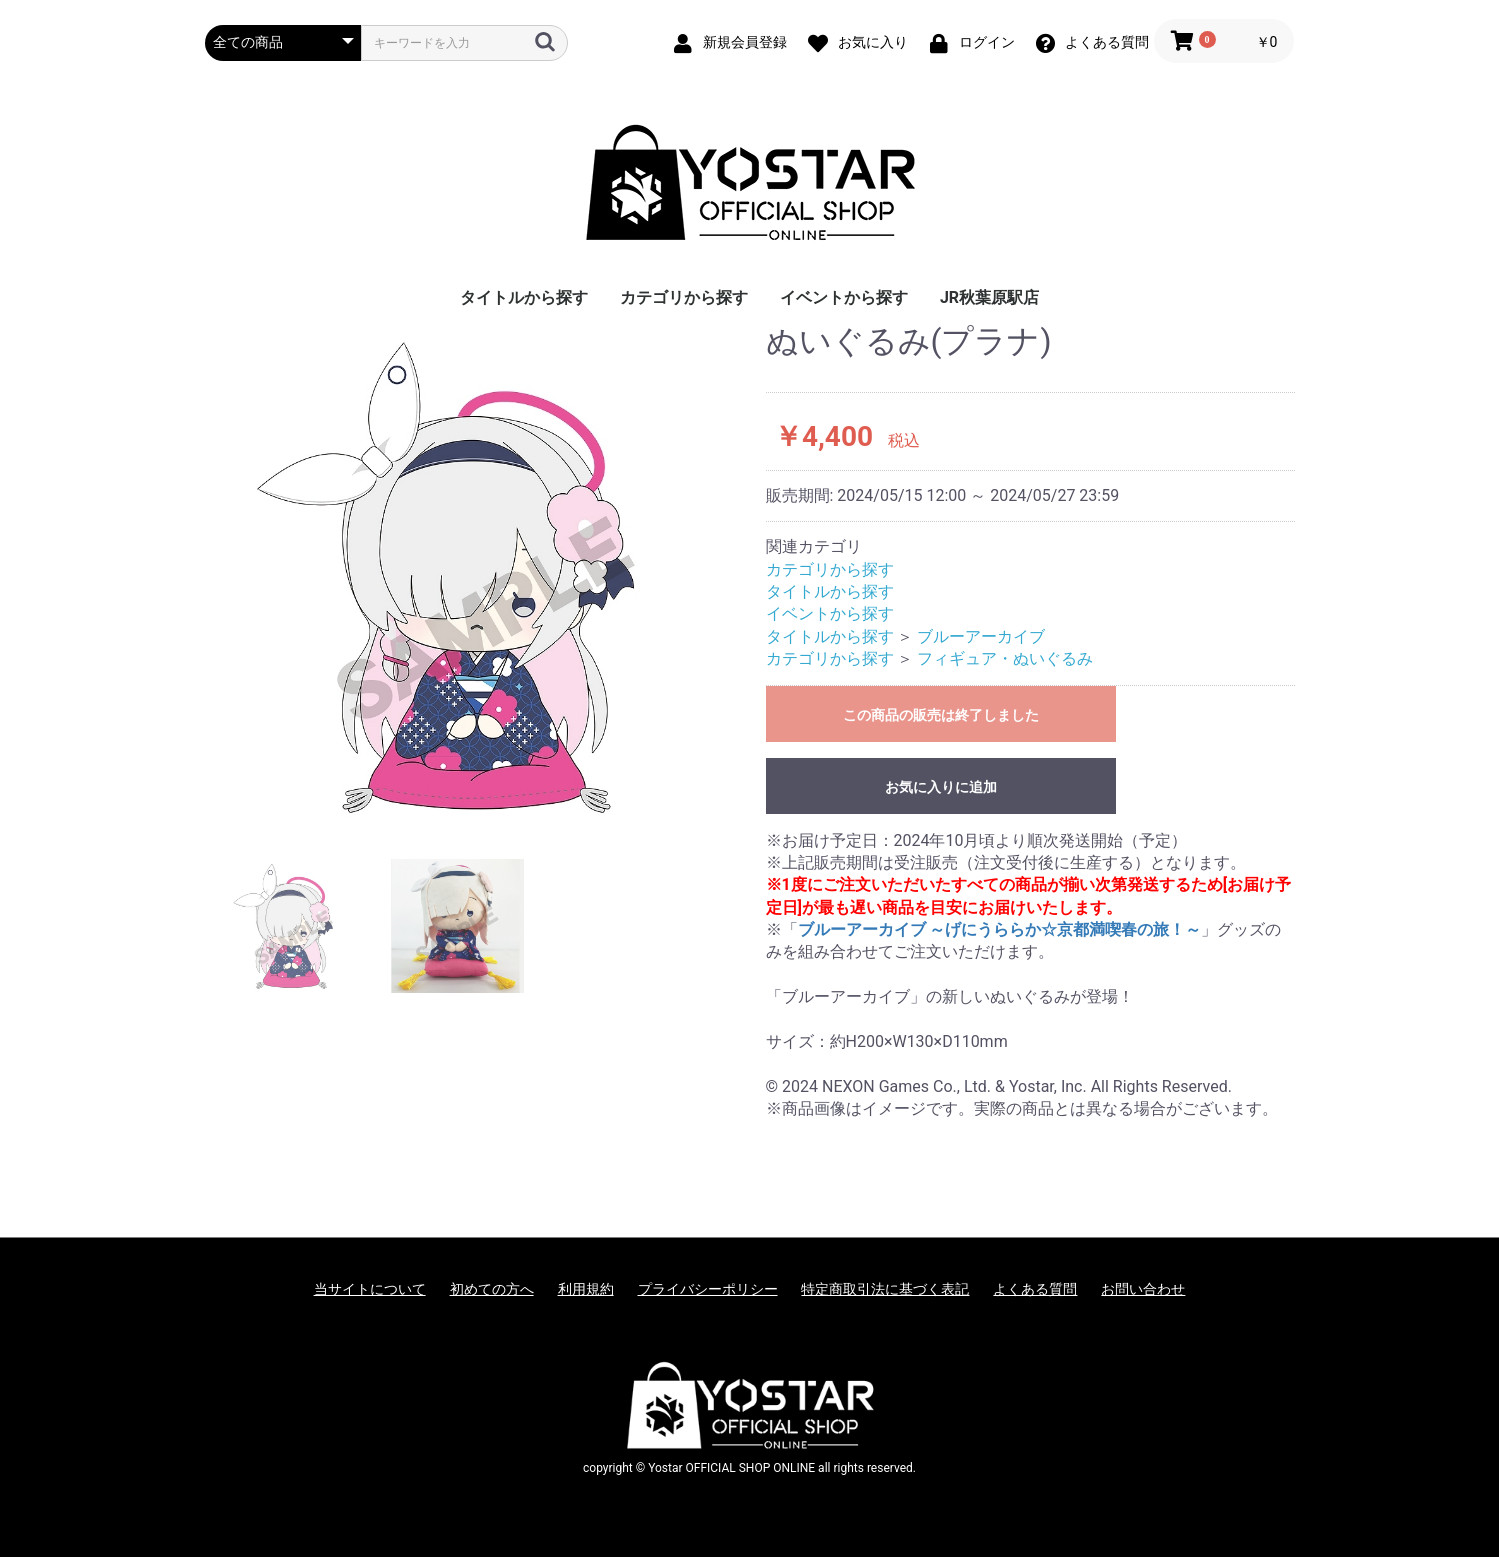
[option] (477, 576)
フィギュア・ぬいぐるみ (1005, 658)
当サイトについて (370, 1289)
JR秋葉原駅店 (989, 297)
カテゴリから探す (684, 297)
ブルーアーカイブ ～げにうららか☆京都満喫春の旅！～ (1000, 929)
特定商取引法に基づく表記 (885, 1289)
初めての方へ (492, 1289)
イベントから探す (844, 297)
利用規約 (586, 1289)
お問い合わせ (1143, 1289)
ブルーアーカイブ (981, 636)
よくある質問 (1035, 1289)
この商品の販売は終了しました (941, 715)
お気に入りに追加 (941, 787)
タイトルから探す (524, 297)
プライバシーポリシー (708, 1289)
